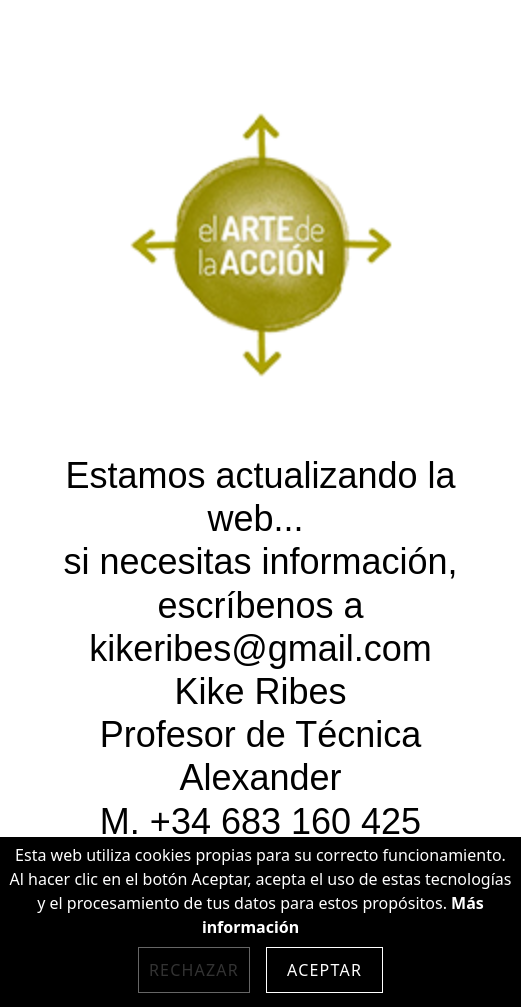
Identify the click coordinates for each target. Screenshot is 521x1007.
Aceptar (324, 970)
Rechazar (194, 970)
